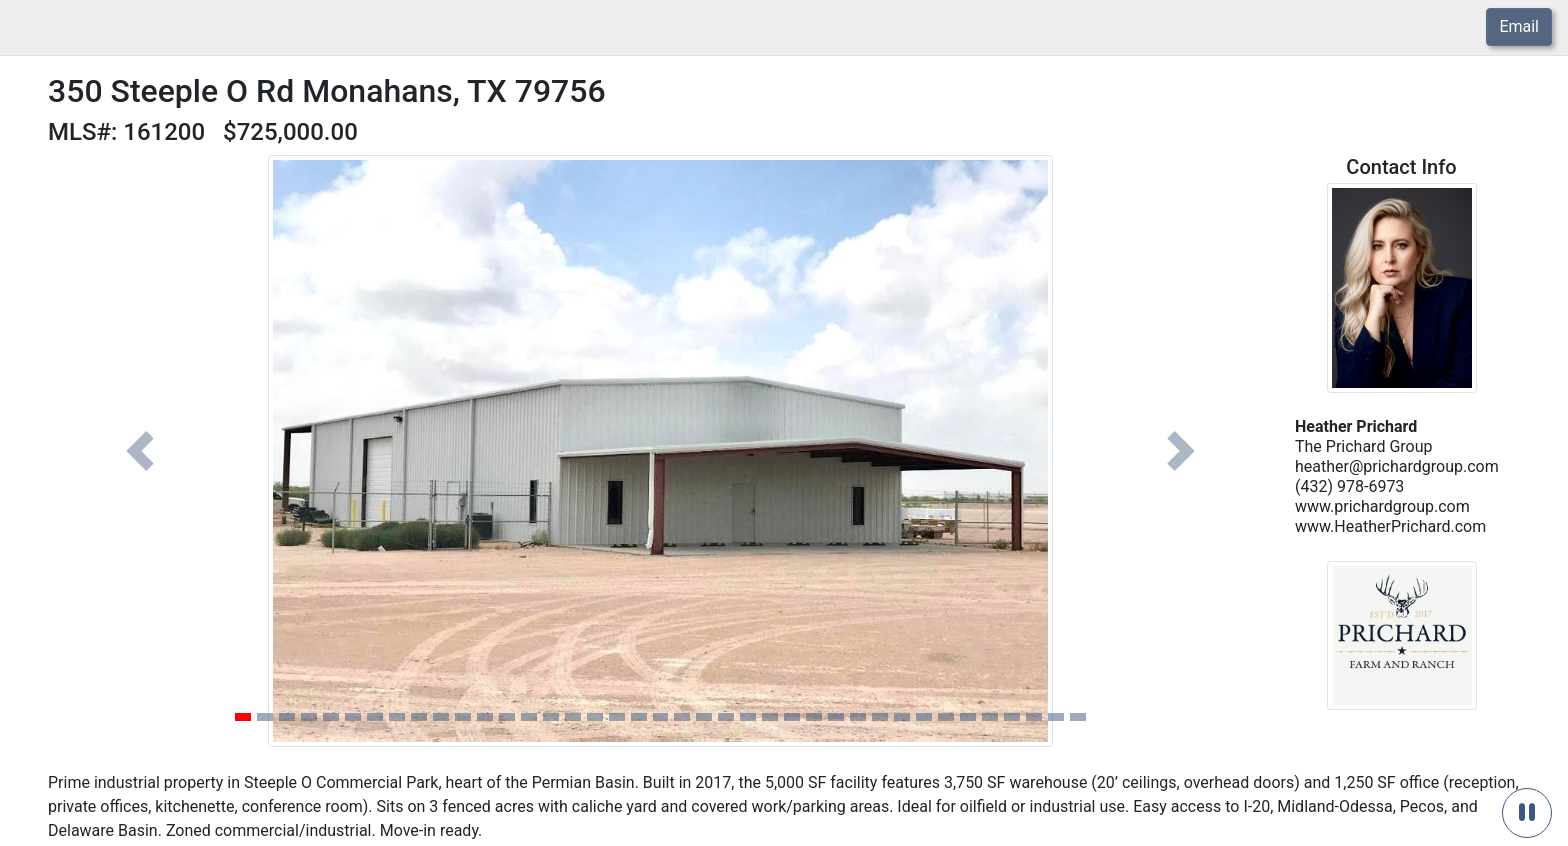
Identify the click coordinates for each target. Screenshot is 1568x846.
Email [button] (1519, 26)
